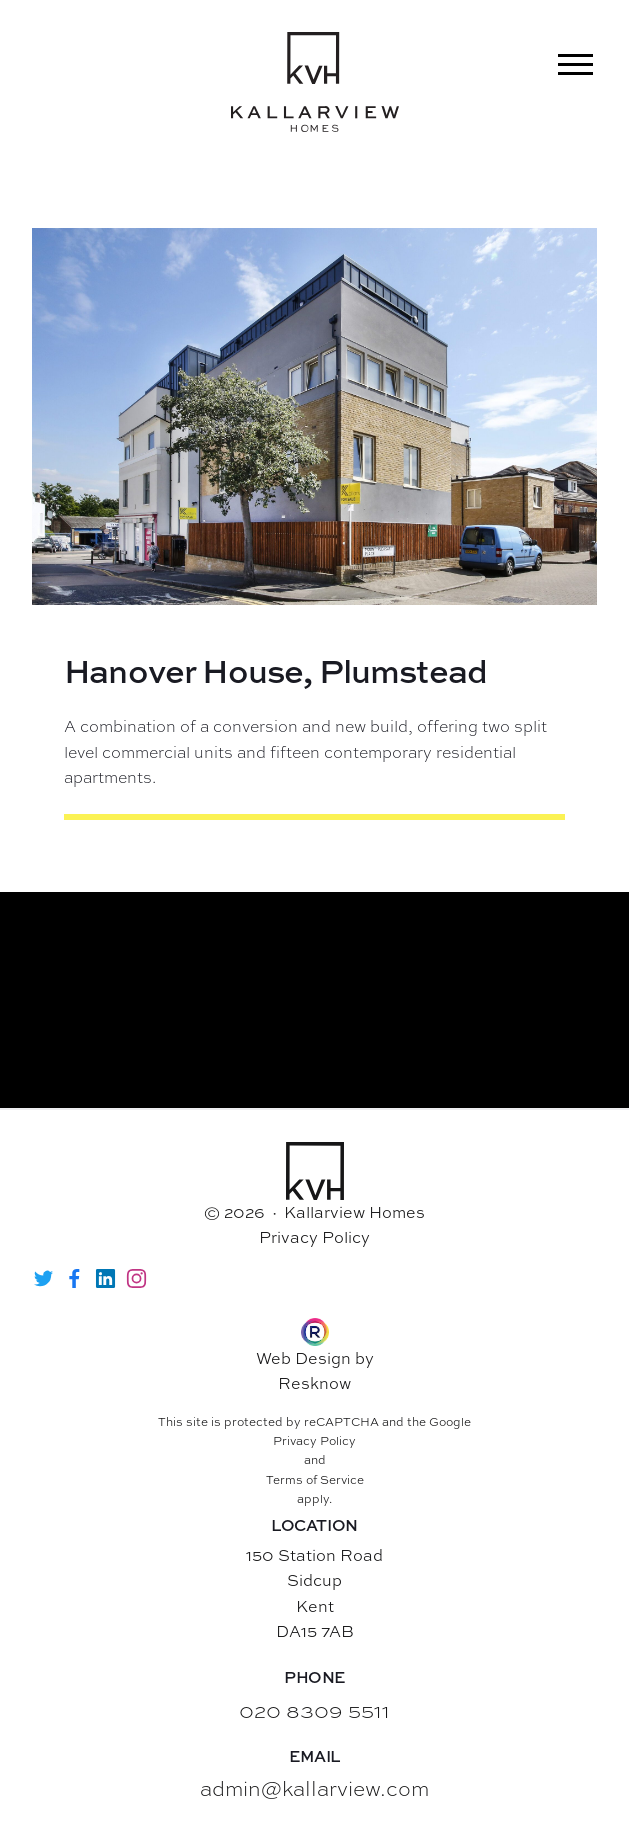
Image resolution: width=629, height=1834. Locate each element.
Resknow (314, 1383)
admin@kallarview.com (314, 1787)
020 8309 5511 (314, 1709)
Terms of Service (315, 1480)
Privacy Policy (314, 1237)
